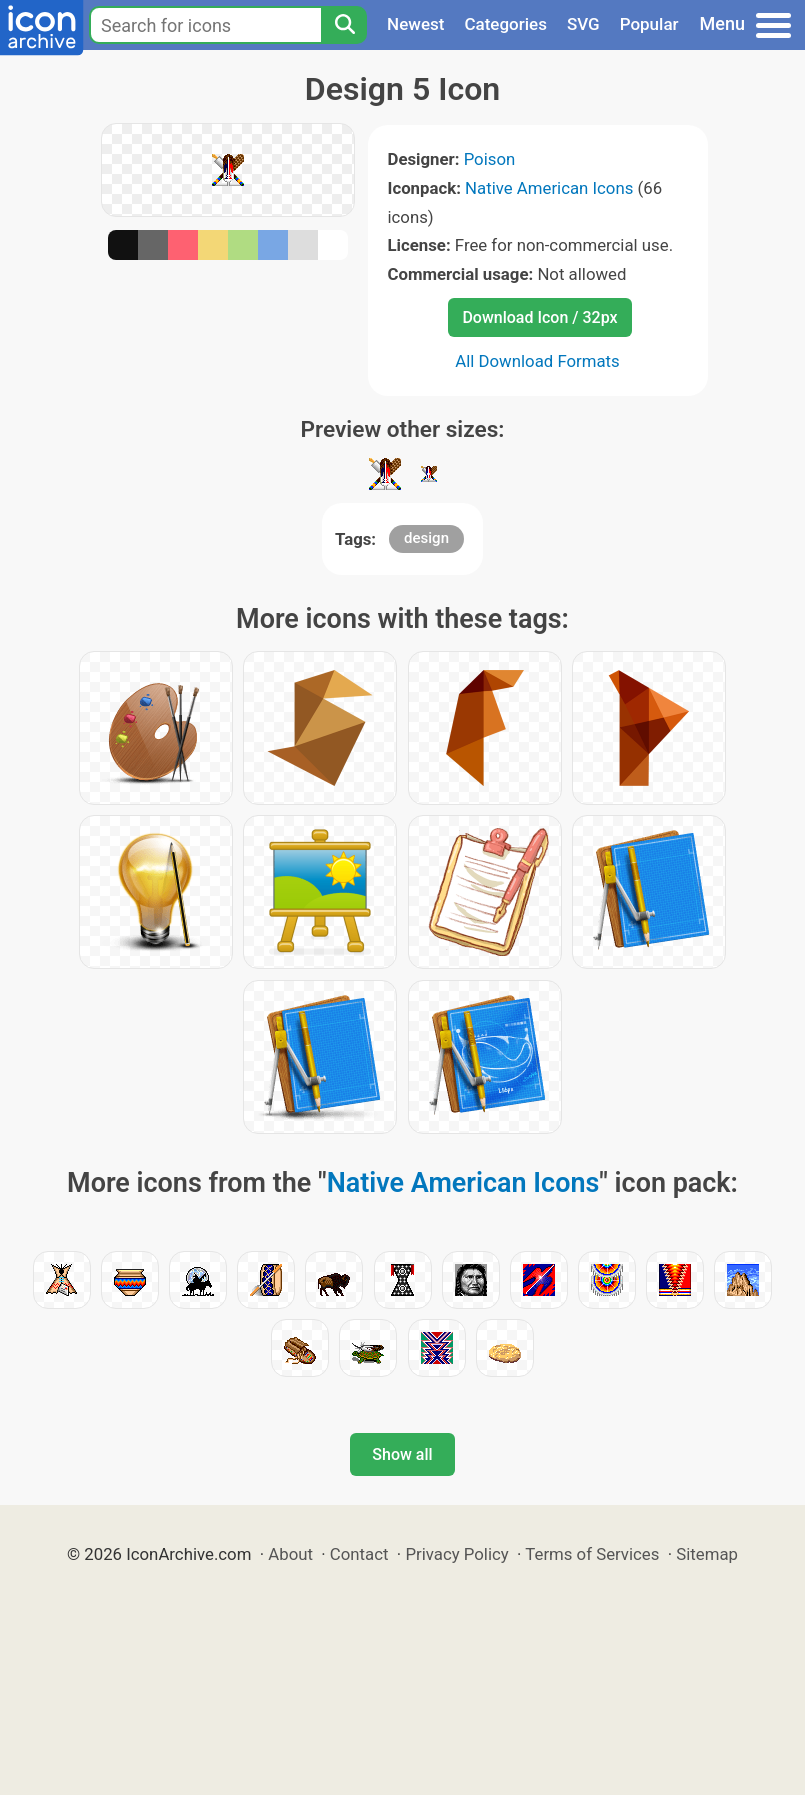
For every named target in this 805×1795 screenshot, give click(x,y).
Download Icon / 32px (539, 317)
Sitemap (707, 1554)
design (426, 538)
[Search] (344, 25)
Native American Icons (549, 188)
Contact (359, 1554)
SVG (583, 24)
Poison (490, 159)
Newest (415, 24)
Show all (402, 1454)
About (290, 1554)
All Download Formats (537, 361)
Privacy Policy (456, 1554)
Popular (649, 24)
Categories (505, 24)
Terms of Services (592, 1554)
